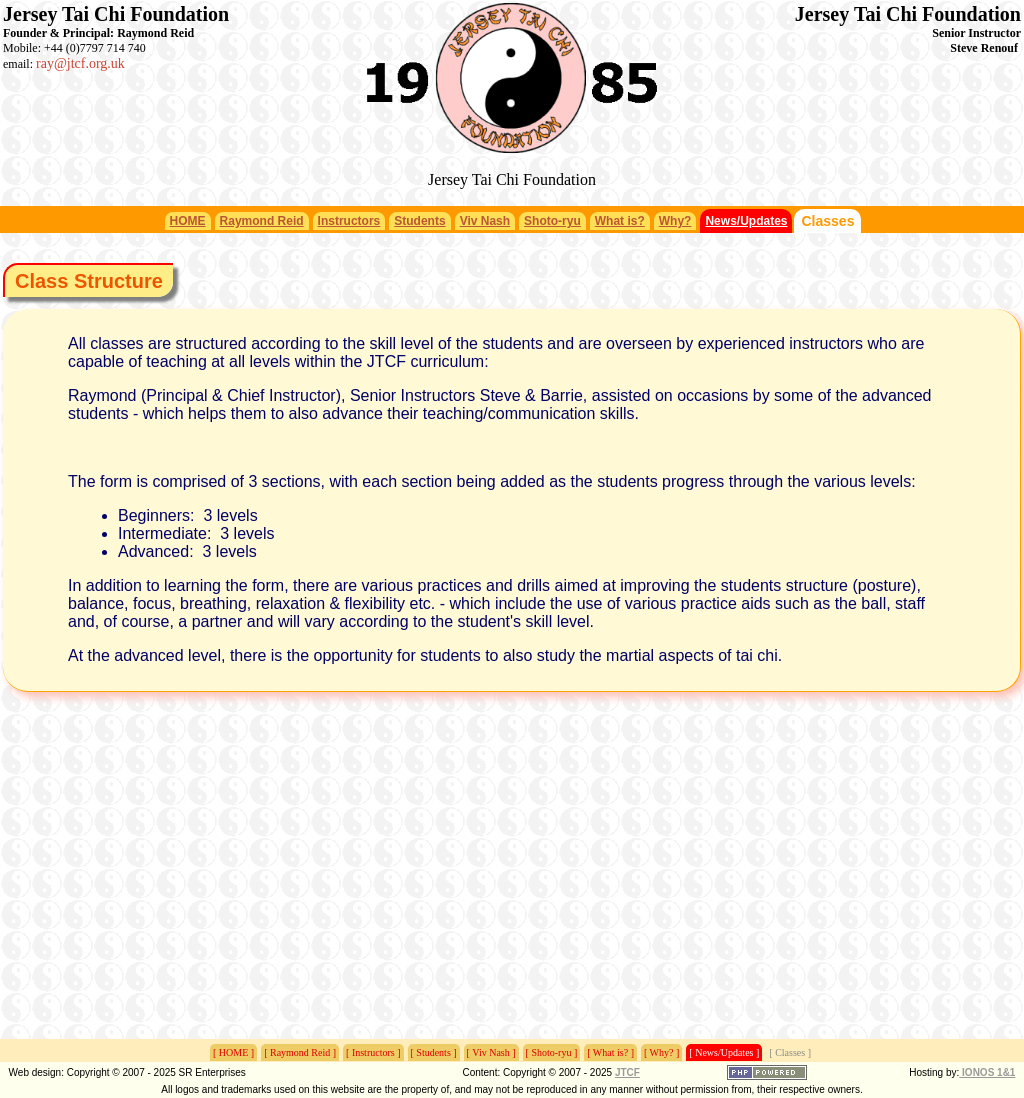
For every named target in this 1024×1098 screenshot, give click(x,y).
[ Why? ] (661, 1052)
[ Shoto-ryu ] (552, 1052)
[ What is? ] (610, 1052)
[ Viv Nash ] (491, 1052)
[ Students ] (434, 1052)
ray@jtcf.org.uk (80, 63)
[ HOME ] (233, 1052)
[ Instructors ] (373, 1052)
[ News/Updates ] (724, 1052)
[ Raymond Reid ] (300, 1052)
